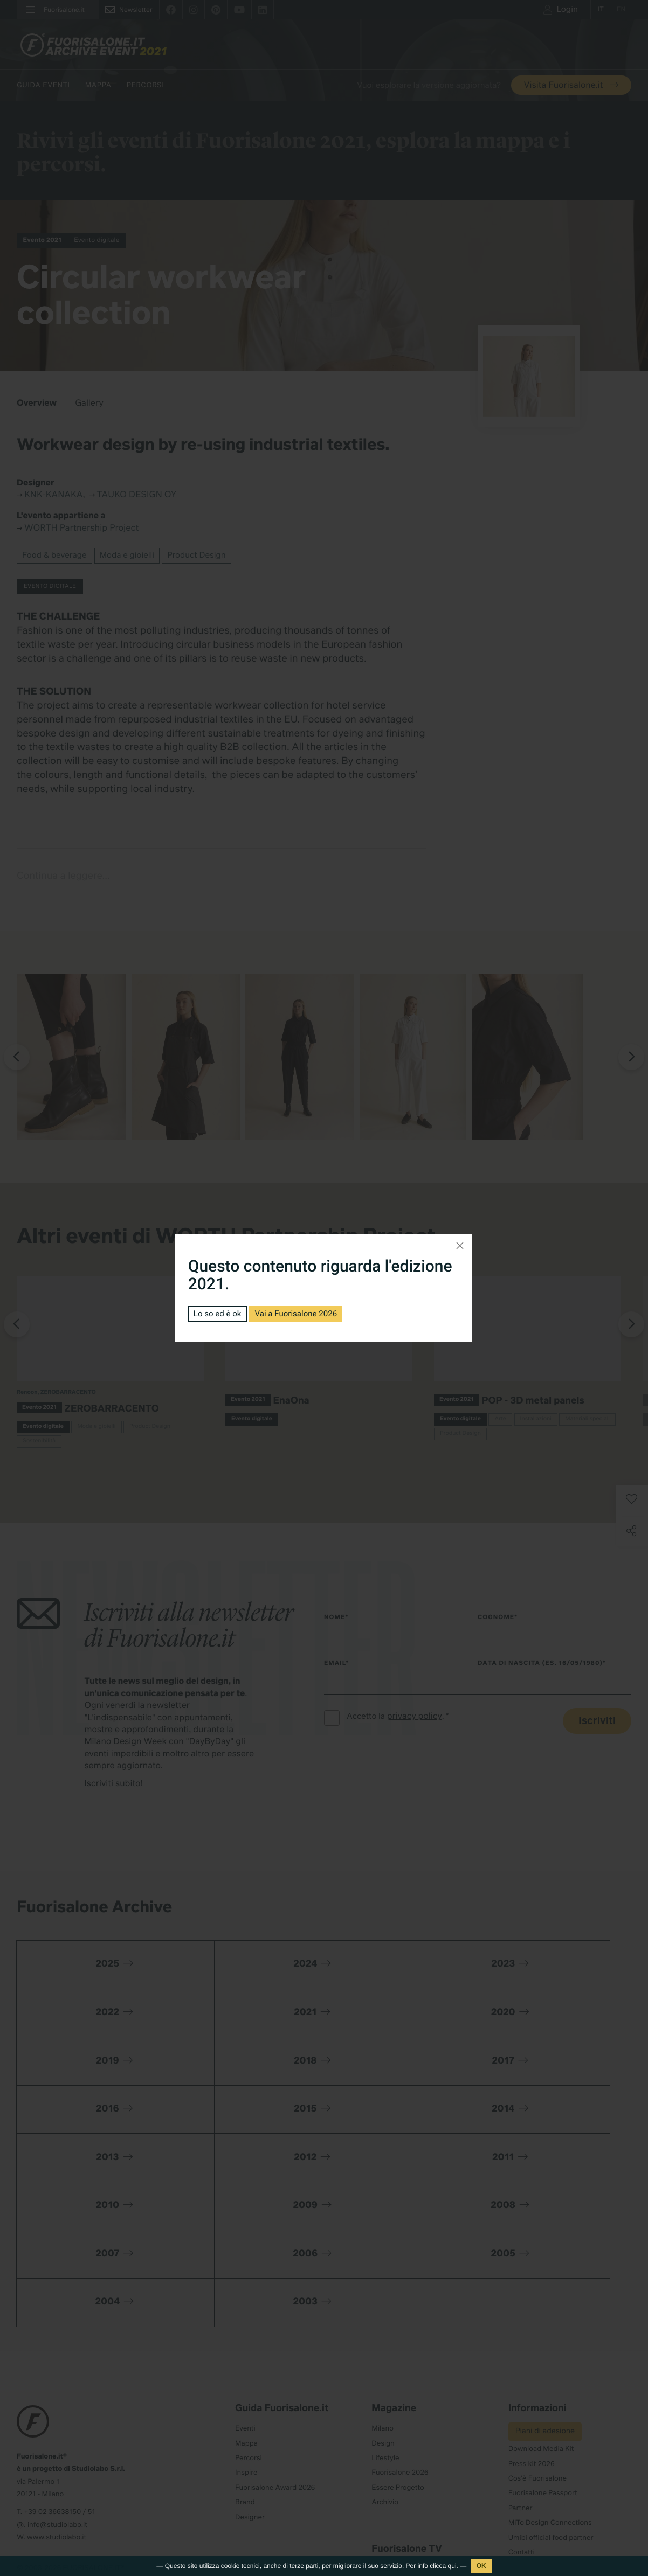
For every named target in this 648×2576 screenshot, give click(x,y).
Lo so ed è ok (219, 1313)
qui (452, 2566)
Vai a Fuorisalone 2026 (303, 1313)
